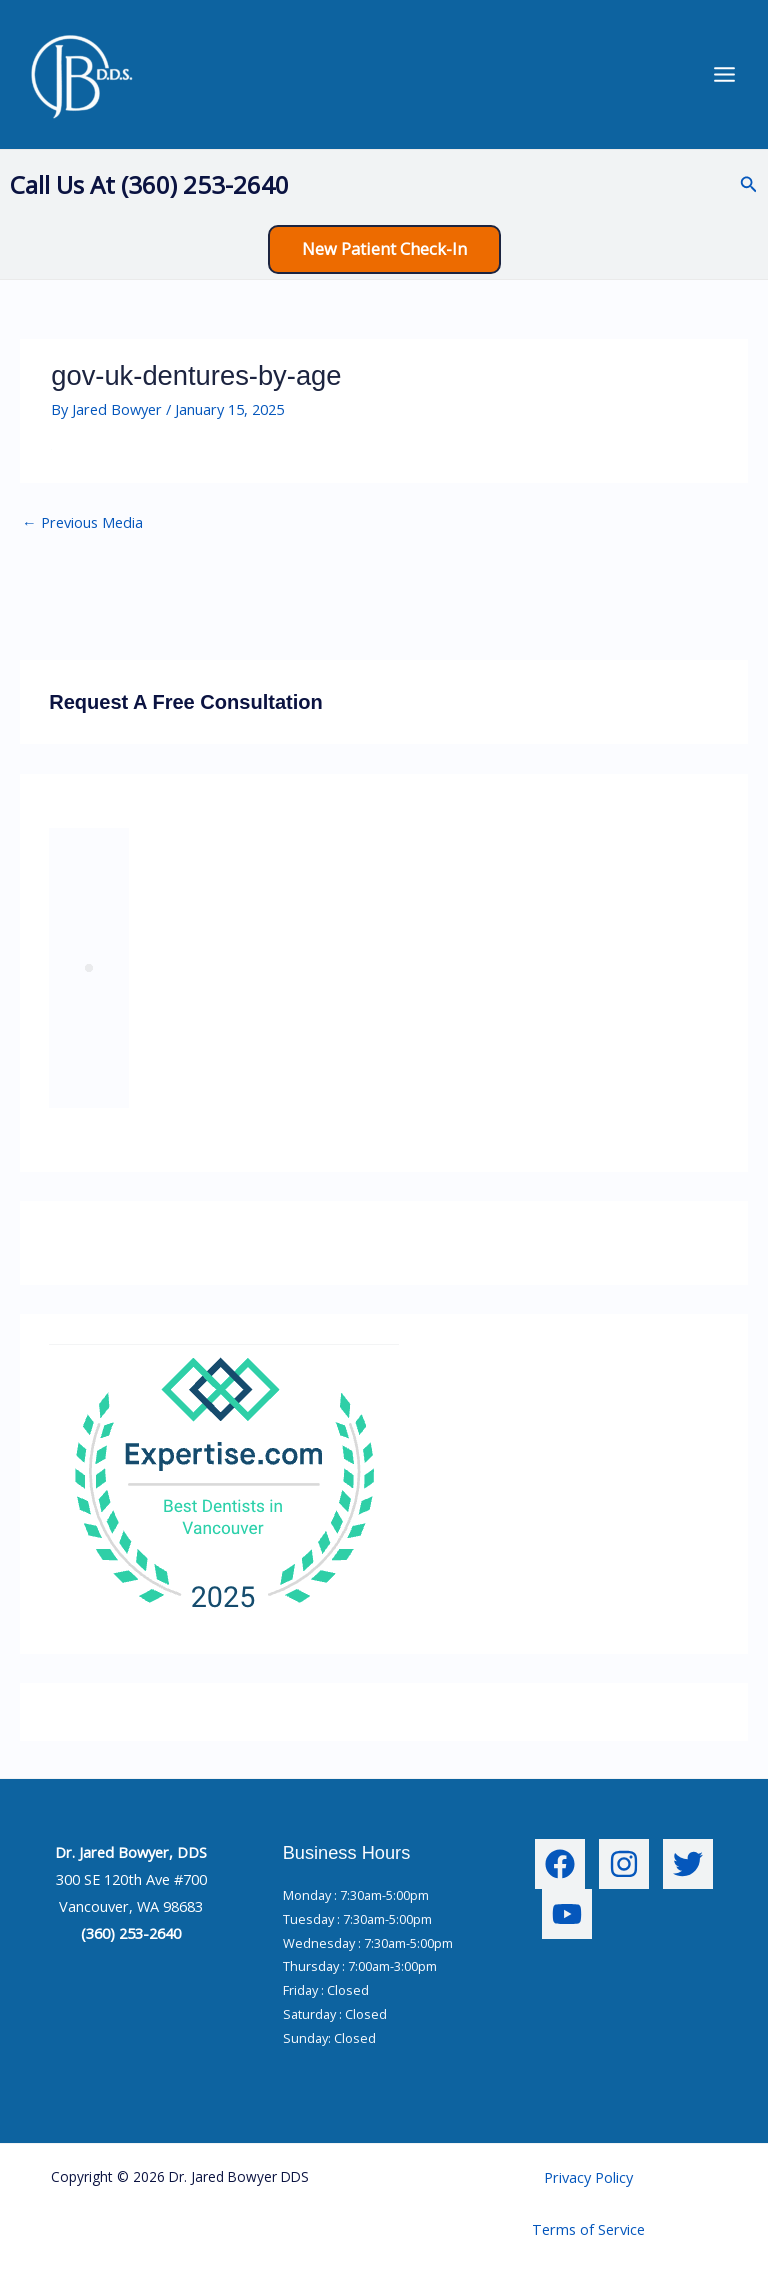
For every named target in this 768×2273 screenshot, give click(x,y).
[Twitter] (688, 1864)
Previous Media (82, 522)
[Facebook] (560, 1864)
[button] (749, 185)
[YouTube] (567, 1914)
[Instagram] (624, 1864)
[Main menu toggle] (724, 74)
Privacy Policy (588, 2177)
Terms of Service (588, 2229)
